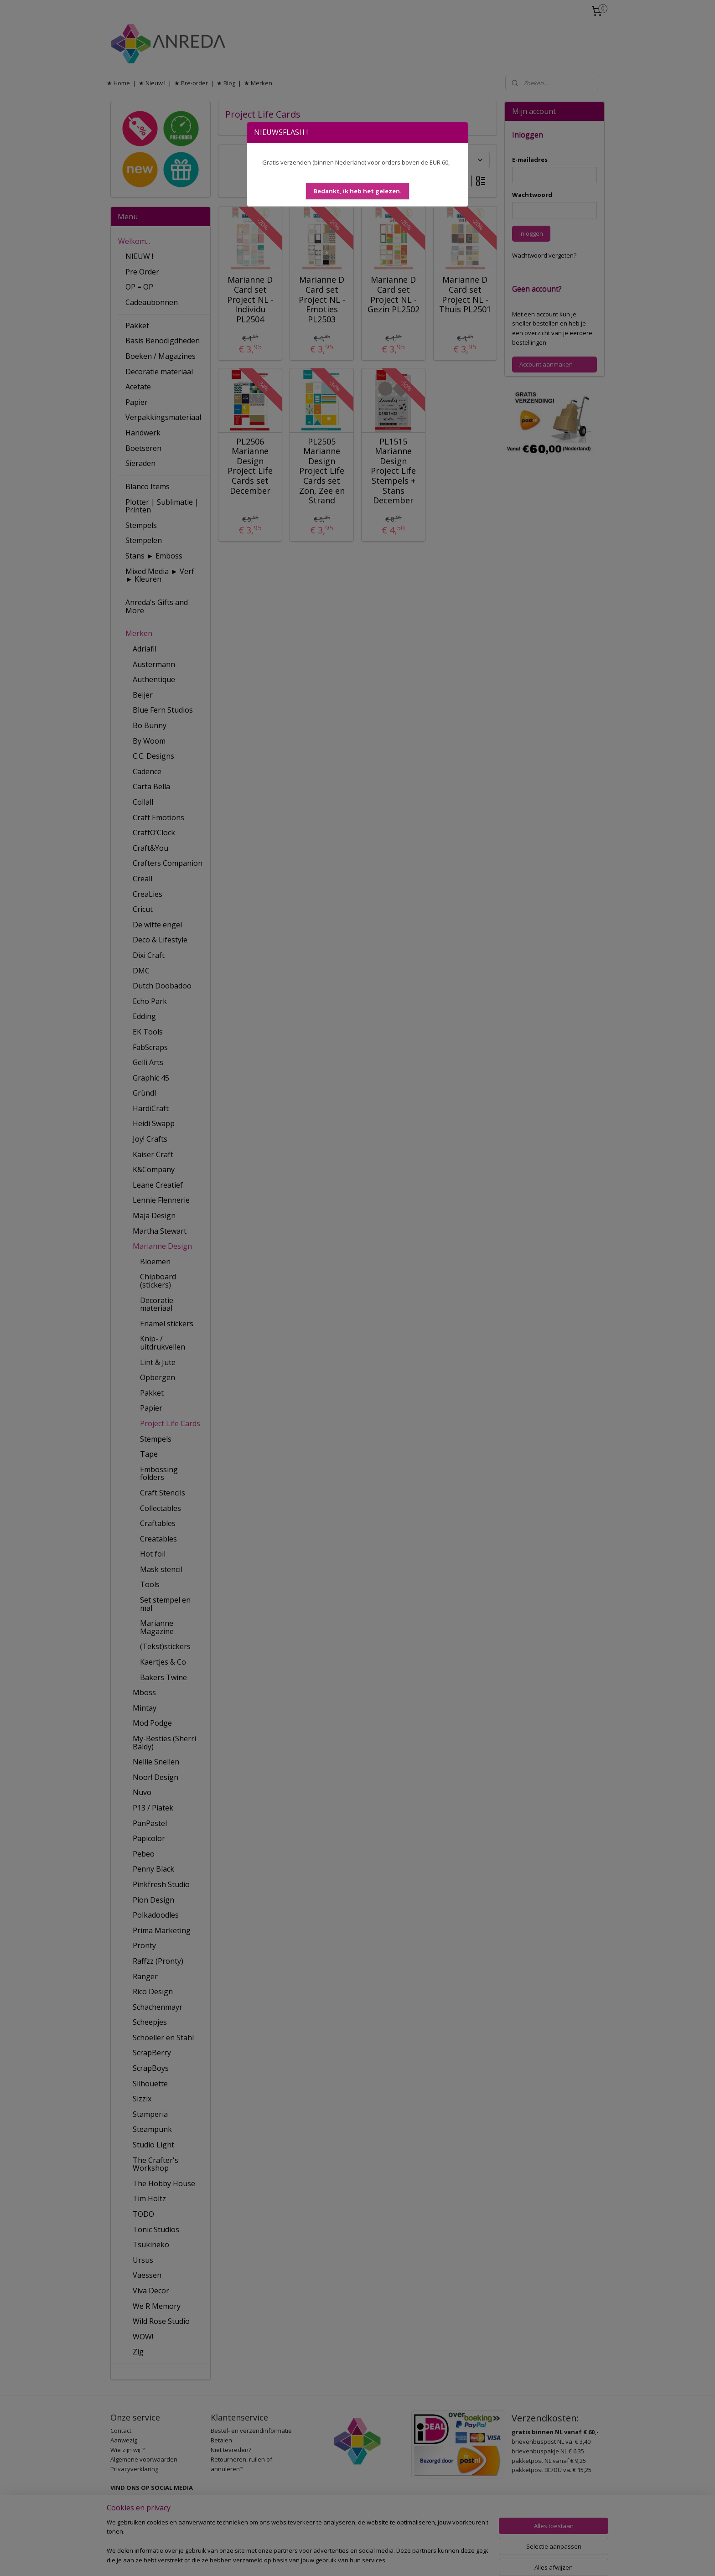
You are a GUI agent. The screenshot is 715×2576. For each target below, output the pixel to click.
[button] (357, 191)
